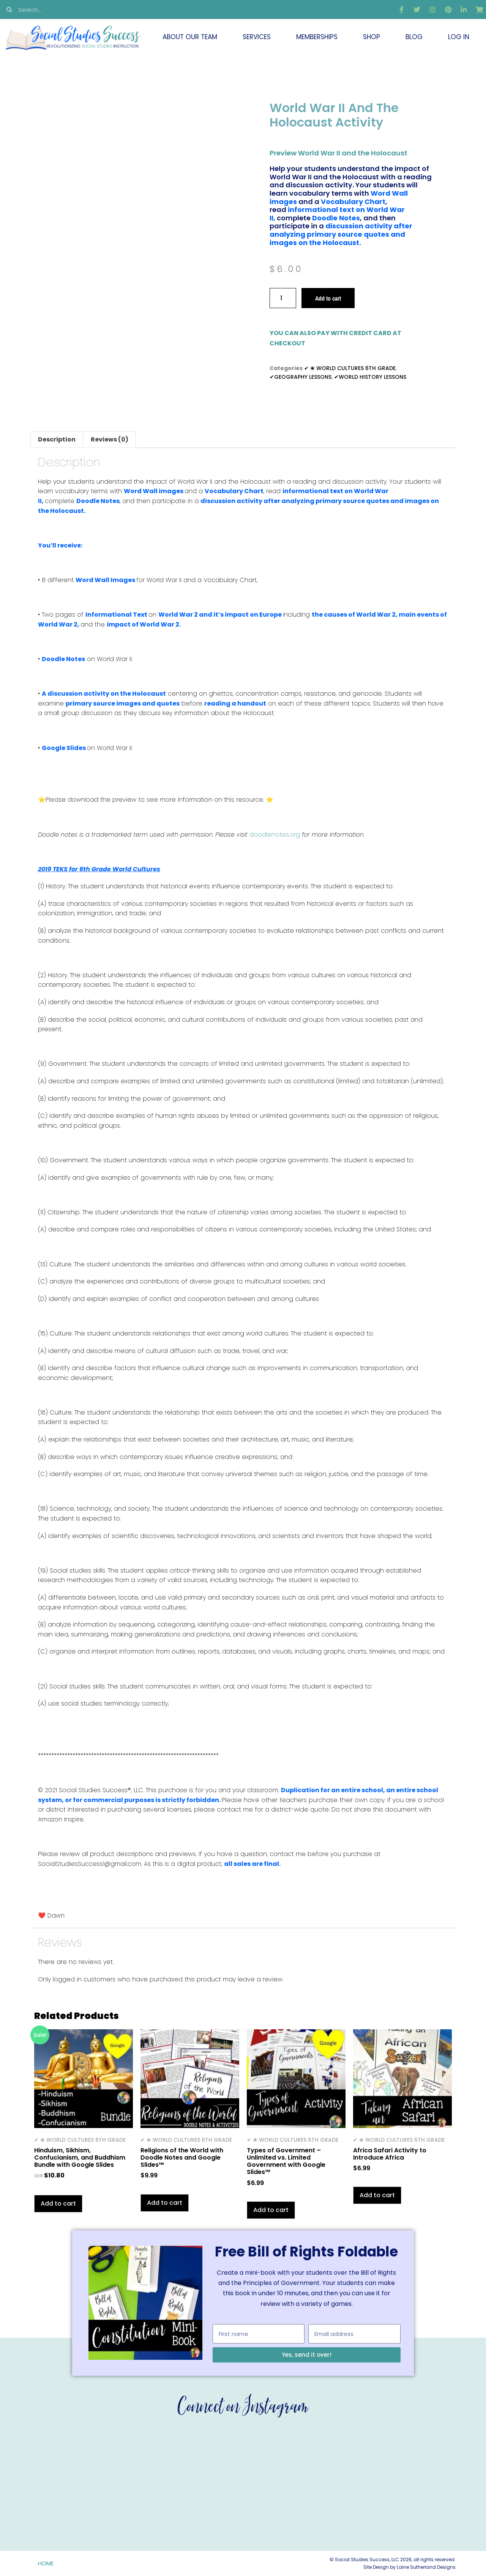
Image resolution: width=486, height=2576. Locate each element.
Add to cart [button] (58, 2203)
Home (46, 2563)
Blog (414, 36)
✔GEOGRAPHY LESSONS (300, 377)
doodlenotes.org (275, 834)
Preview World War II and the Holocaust (338, 153)
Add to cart (328, 298)
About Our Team (190, 36)
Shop (371, 36)
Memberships (317, 36)
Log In (458, 36)
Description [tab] (57, 439)
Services (257, 36)
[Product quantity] (283, 298)
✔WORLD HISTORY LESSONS (370, 377)
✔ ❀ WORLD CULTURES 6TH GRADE (350, 368)
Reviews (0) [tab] (109, 439)
